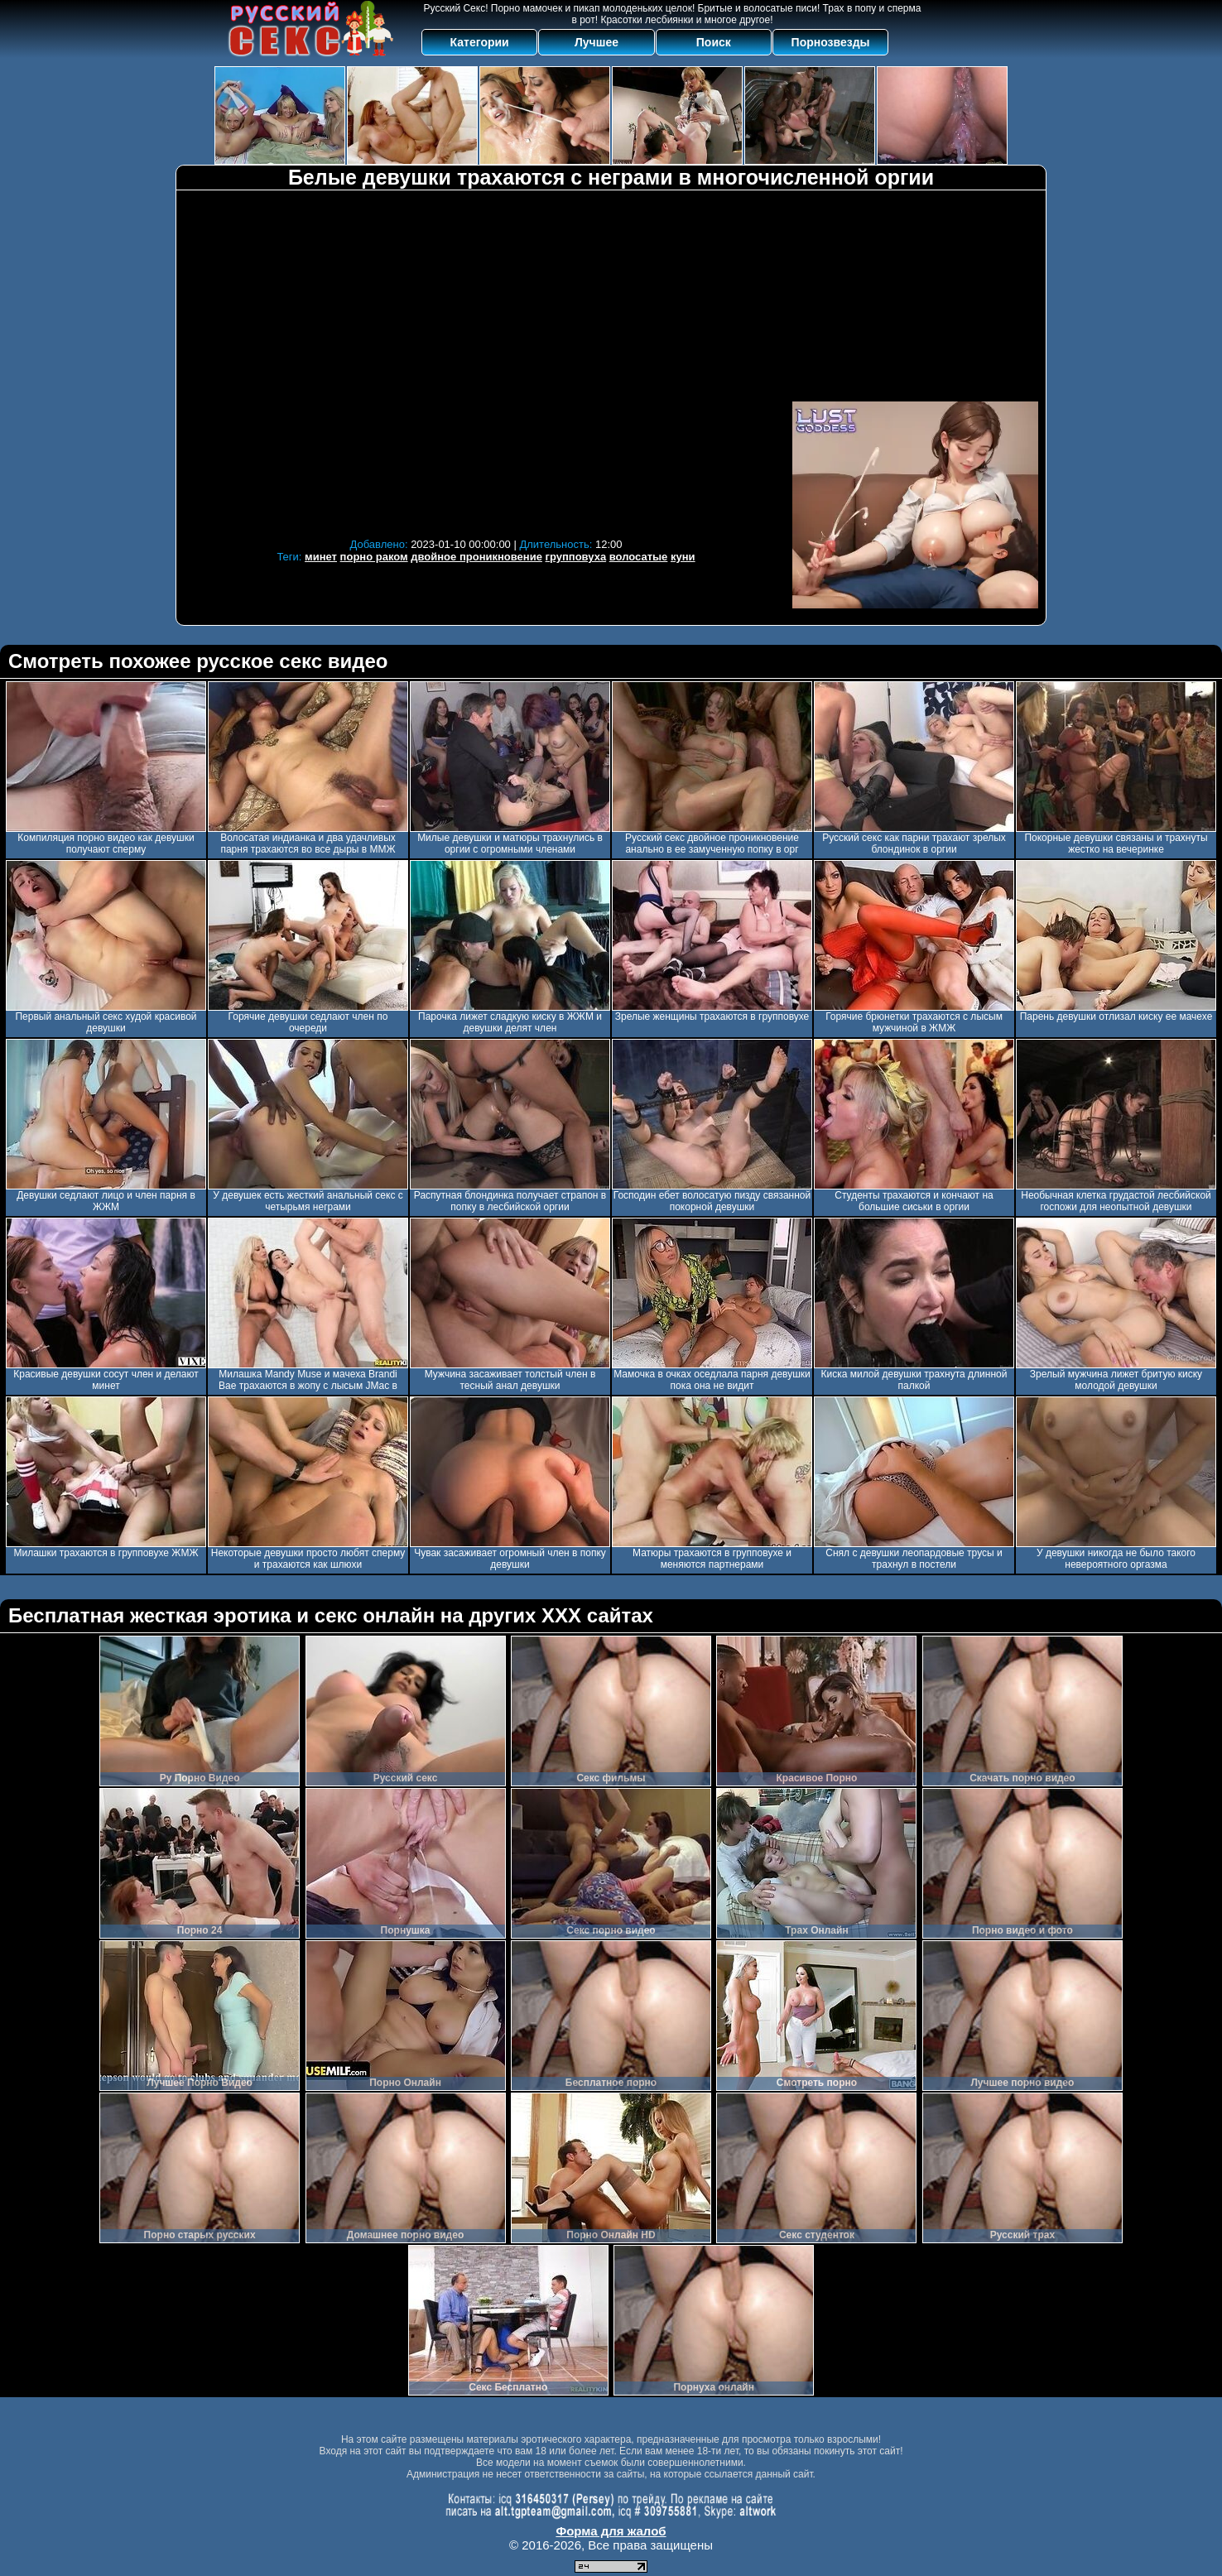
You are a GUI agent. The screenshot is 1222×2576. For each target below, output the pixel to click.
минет (321, 556)
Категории (479, 42)
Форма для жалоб (611, 2531)
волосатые (638, 556)
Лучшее (596, 42)
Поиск (713, 42)
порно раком (374, 556)
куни (683, 556)
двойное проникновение (476, 556)
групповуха (576, 556)
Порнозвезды (830, 42)
